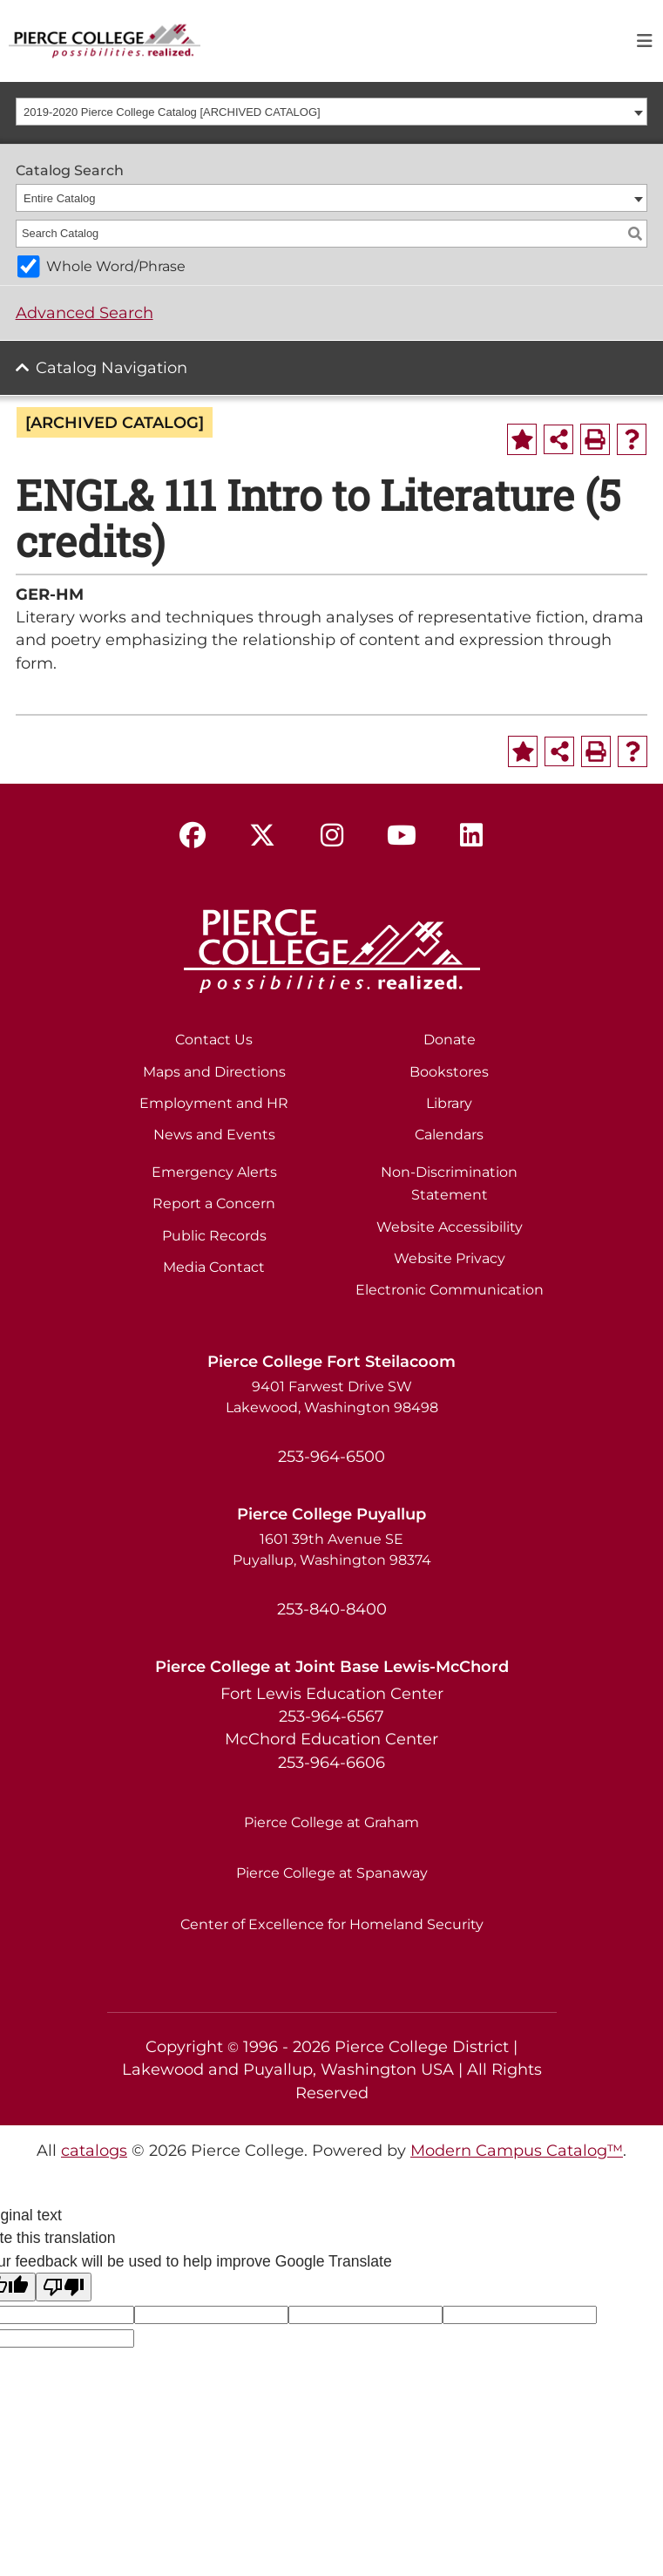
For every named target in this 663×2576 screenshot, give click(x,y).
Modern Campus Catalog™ (516, 2150)
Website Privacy (449, 1258)
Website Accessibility (449, 1227)
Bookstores (449, 1072)
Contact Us (214, 1039)
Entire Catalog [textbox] (59, 198)
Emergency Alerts (214, 1172)
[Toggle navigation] (644, 41)
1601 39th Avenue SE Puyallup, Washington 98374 (332, 1549)
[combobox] (332, 112)
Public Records (214, 1235)
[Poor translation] (63, 2287)
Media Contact (214, 1267)
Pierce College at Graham (331, 1822)
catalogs (94, 2150)
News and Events (214, 1134)
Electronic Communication (449, 1289)
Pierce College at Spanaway (332, 1873)
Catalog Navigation (111, 367)
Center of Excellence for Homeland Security (332, 1924)
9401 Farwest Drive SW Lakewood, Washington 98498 (332, 1397)
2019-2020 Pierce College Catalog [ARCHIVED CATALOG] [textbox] (172, 112)
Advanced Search (84, 312)
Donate (449, 1039)
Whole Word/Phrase (116, 266)
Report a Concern (213, 1203)
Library (449, 1103)
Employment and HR (213, 1103)
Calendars (449, 1134)
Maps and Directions (214, 1072)
